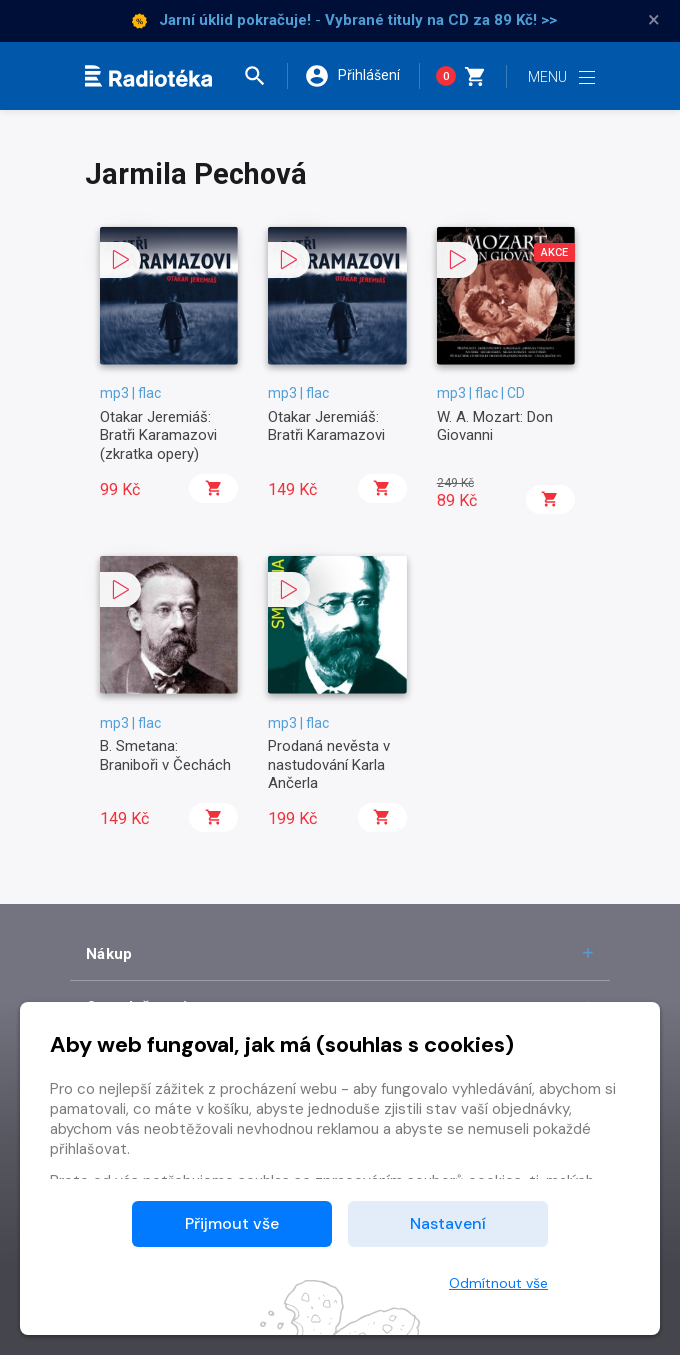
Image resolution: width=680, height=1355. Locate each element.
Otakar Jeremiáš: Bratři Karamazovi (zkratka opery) (158, 435)
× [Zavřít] (654, 20)
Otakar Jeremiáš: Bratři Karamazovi (326, 426)
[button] (264, 76)
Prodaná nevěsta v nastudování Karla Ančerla (329, 764)
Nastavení (448, 1223)
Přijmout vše (232, 1223)
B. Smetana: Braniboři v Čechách (165, 755)
